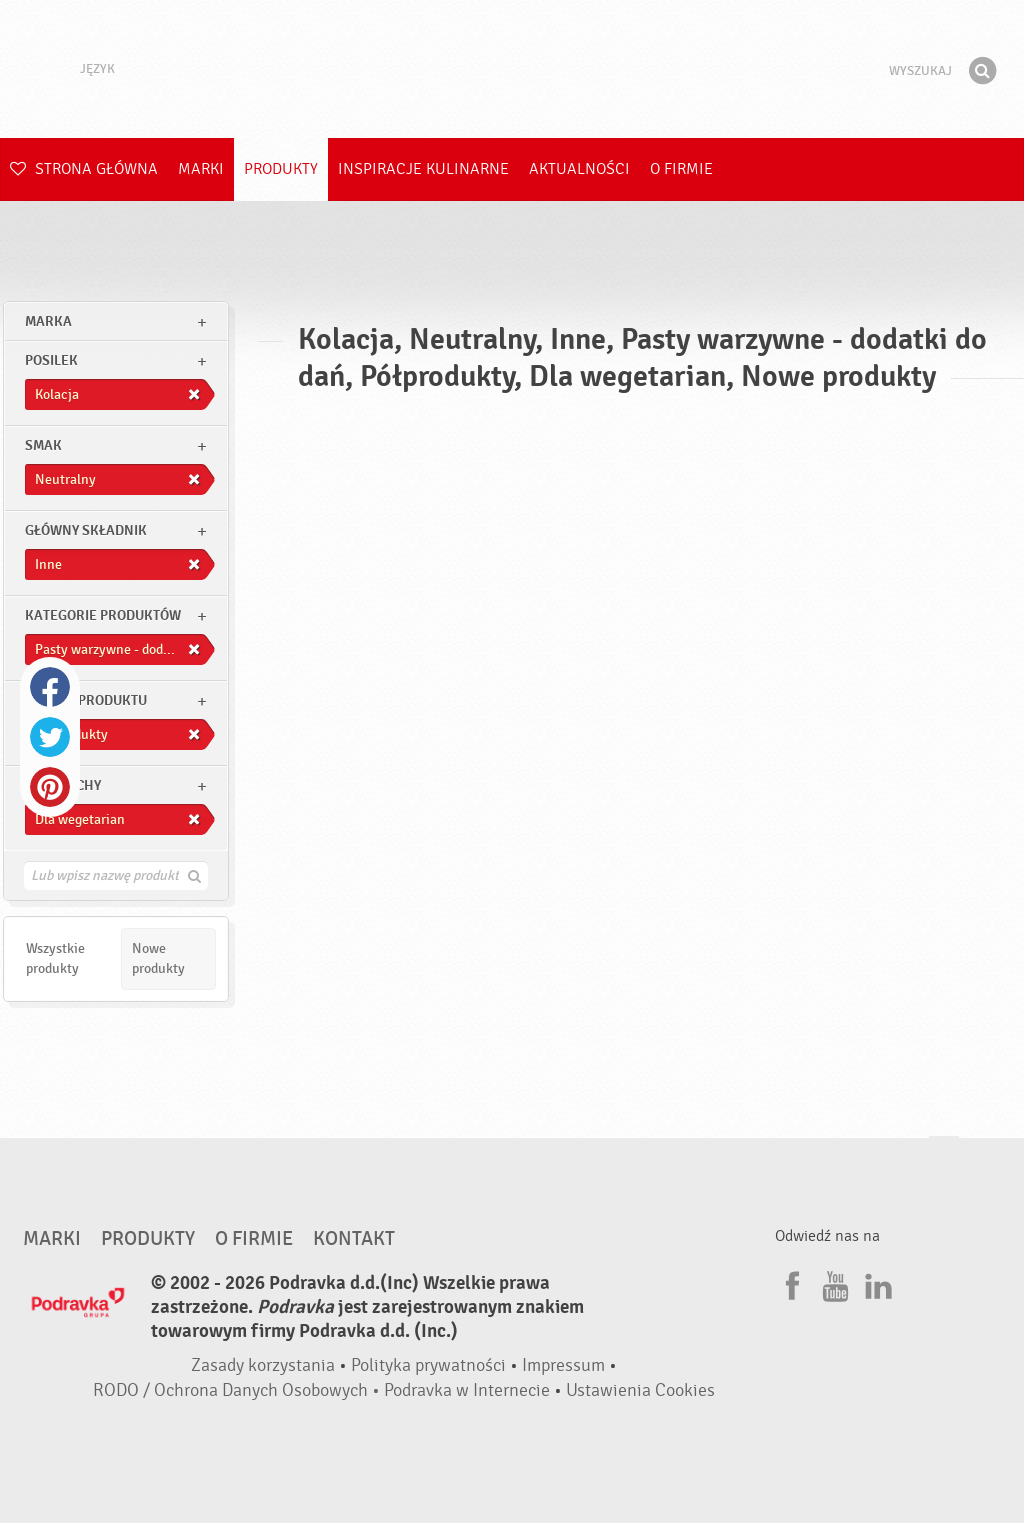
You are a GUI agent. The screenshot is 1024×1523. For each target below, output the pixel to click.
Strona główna (84, 169)
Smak (43, 445)
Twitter (50, 737)
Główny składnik (86, 530)
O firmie (681, 169)
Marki (201, 169)
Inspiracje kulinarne (423, 169)
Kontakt (354, 1239)
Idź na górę (944, 1155)
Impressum (563, 1365)
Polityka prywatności (428, 1365)
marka (48, 321)
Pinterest (50, 787)
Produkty (281, 169)
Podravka (512, 69)
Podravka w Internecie (467, 1390)
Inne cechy (63, 785)
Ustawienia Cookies (640, 1390)
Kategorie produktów (103, 615)
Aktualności (579, 169)
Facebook (50, 687)
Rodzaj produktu (86, 700)
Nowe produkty (158, 958)
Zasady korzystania (263, 1365)
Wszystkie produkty (55, 958)
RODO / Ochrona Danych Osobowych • (238, 1390)
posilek (51, 360)
